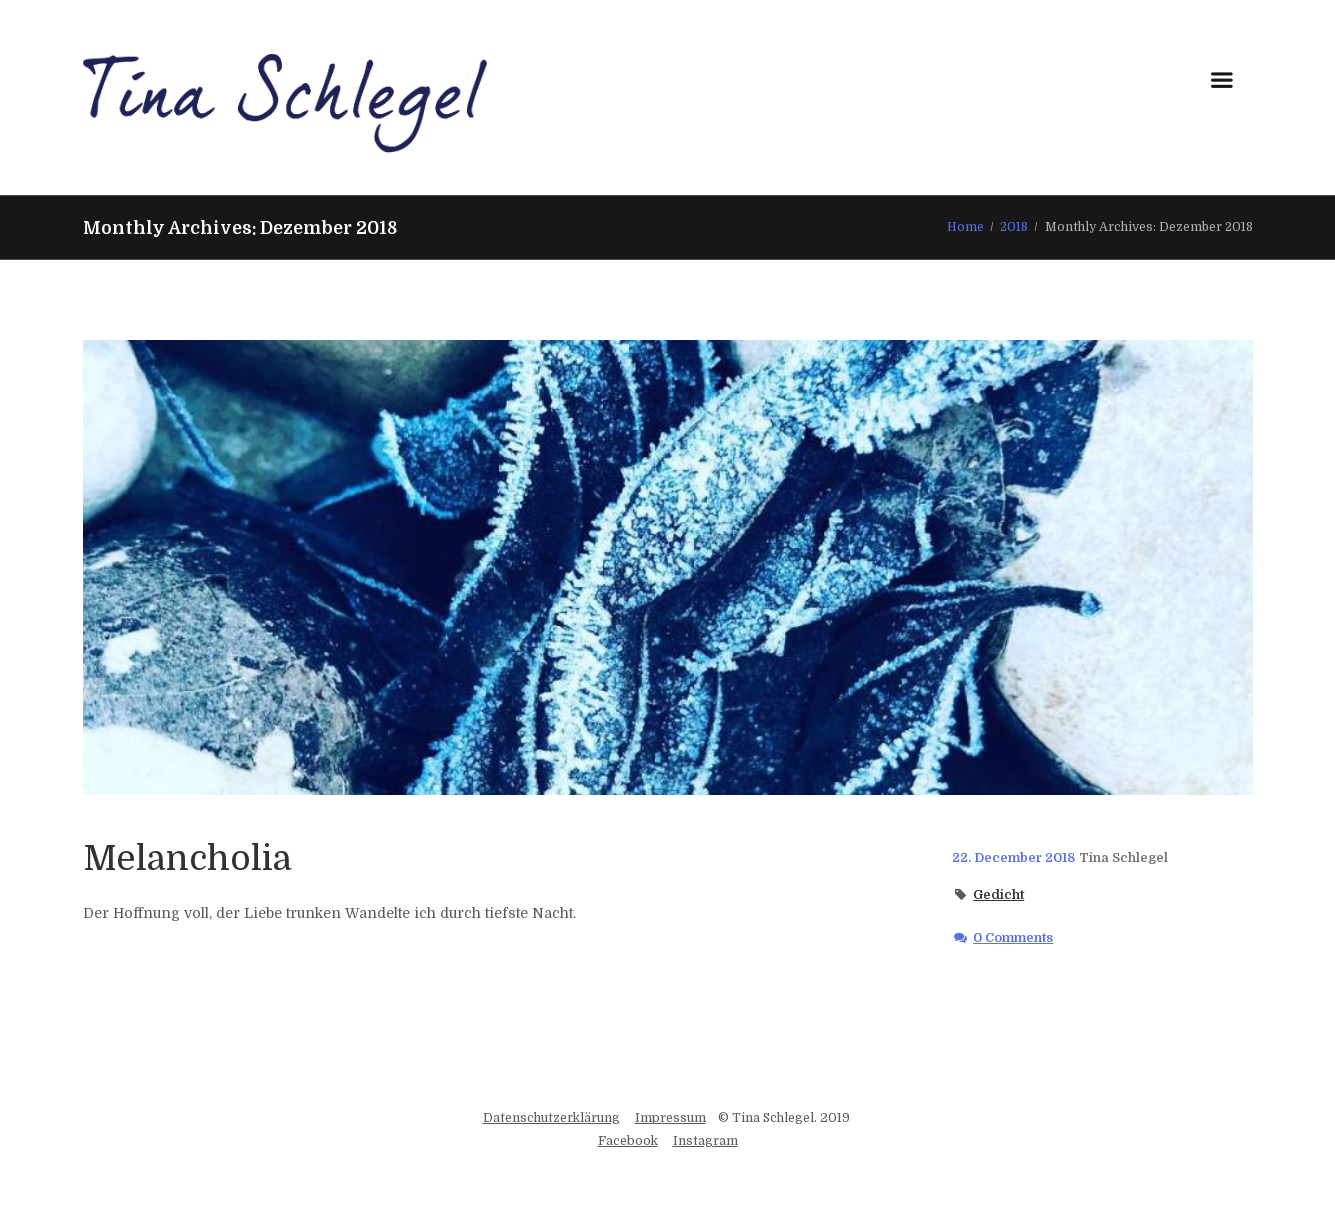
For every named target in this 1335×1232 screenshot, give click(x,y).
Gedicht (998, 895)
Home (965, 227)
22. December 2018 (1013, 858)
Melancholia (187, 858)
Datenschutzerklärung (551, 1118)
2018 (1014, 227)
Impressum (670, 1118)
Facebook (628, 1141)
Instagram (705, 1141)
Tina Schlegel (1123, 858)
